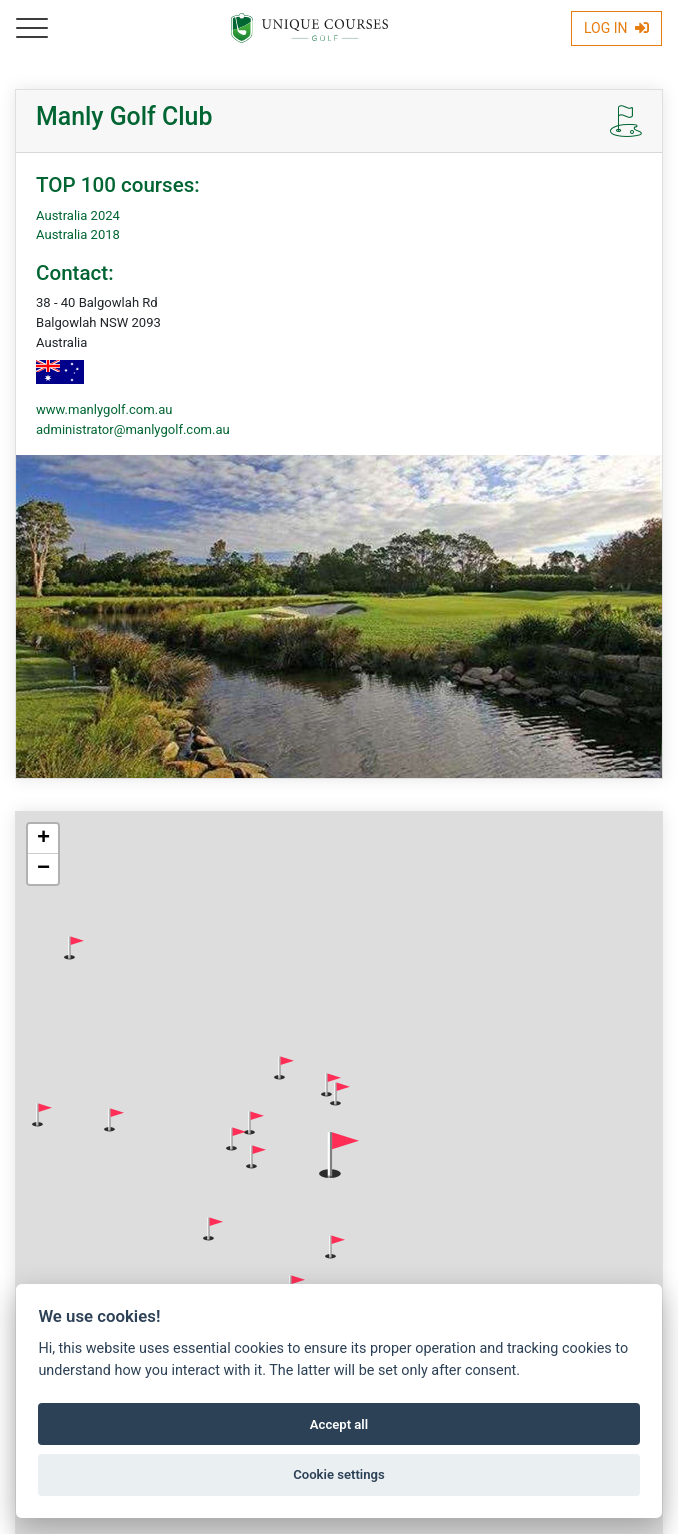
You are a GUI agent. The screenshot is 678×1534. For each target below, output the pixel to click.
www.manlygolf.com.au (104, 409)
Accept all (339, 1424)
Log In (616, 28)
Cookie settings (339, 1474)
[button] (74, 948)
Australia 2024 (78, 215)
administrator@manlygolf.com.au (133, 429)
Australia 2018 (78, 234)
